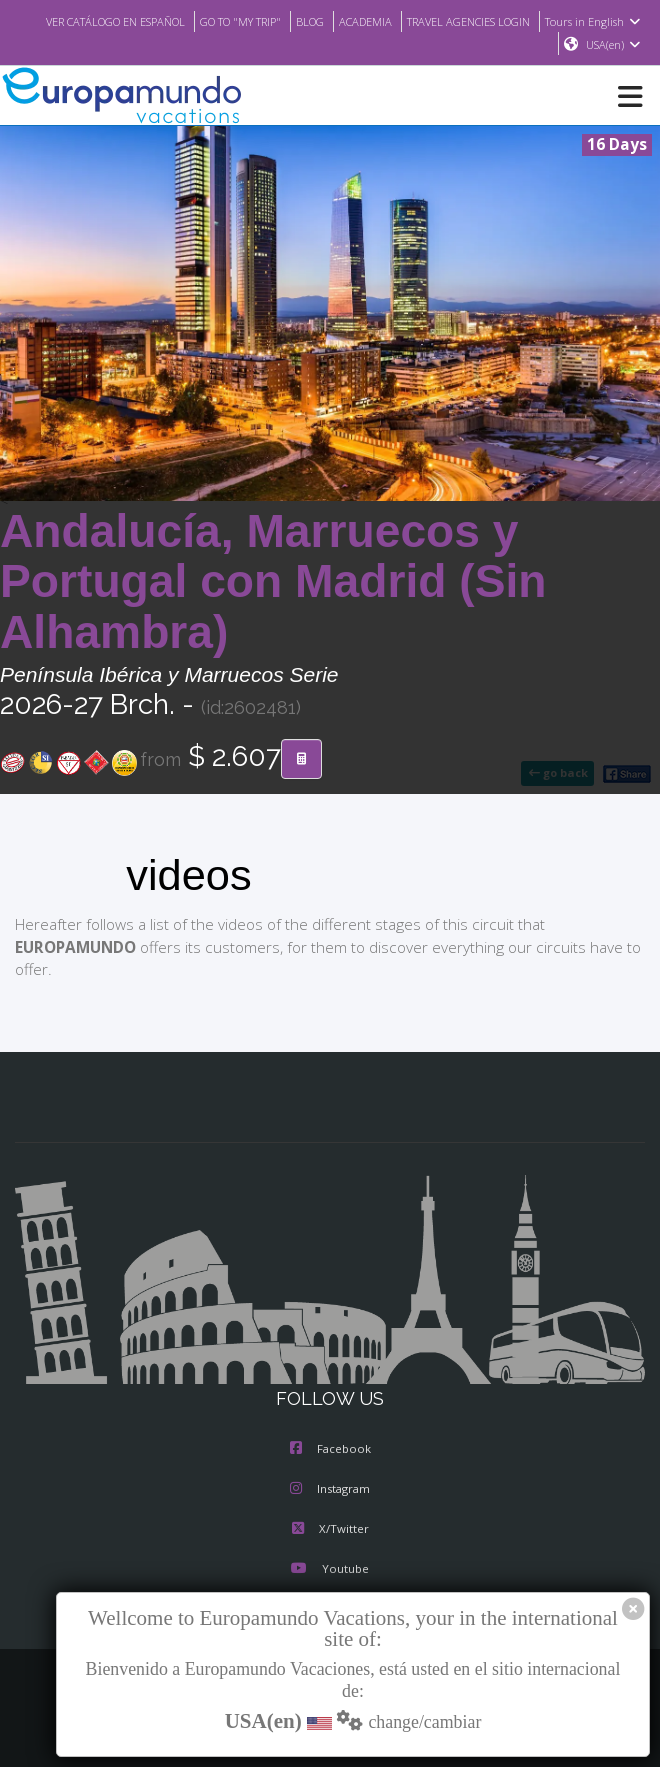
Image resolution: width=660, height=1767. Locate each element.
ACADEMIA (462, 21)
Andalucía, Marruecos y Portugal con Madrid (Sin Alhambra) (273, 583)
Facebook (330, 1450)
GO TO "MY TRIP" (329, 21)
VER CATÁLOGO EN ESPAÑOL (190, 21)
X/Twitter (329, 1530)
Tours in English (495, 45)
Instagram (330, 1490)
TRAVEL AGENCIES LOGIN (576, 21)
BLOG (404, 21)
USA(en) (613, 45)
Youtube (330, 1570)
